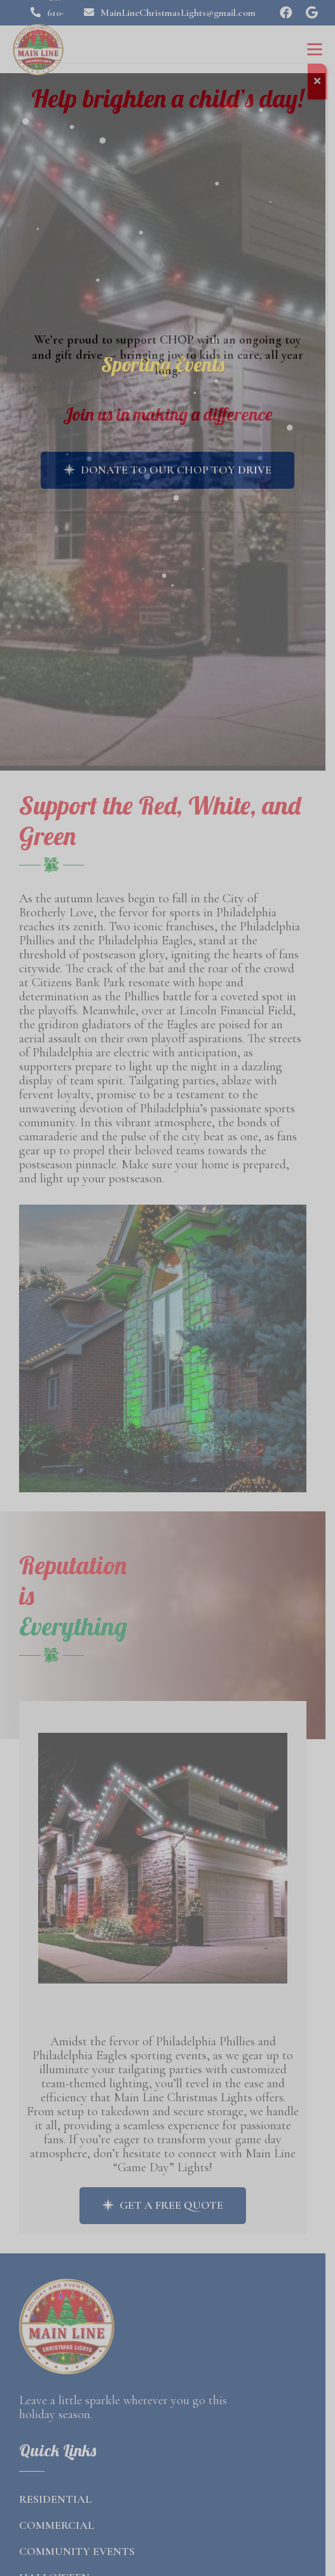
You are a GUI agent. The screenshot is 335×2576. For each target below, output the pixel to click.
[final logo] (38, 49)
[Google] (311, 12)
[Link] (167, 1865)
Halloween (54, 2568)
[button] (314, 49)
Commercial (56, 2516)
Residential (55, 2490)
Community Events (77, 2542)
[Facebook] (286, 12)
